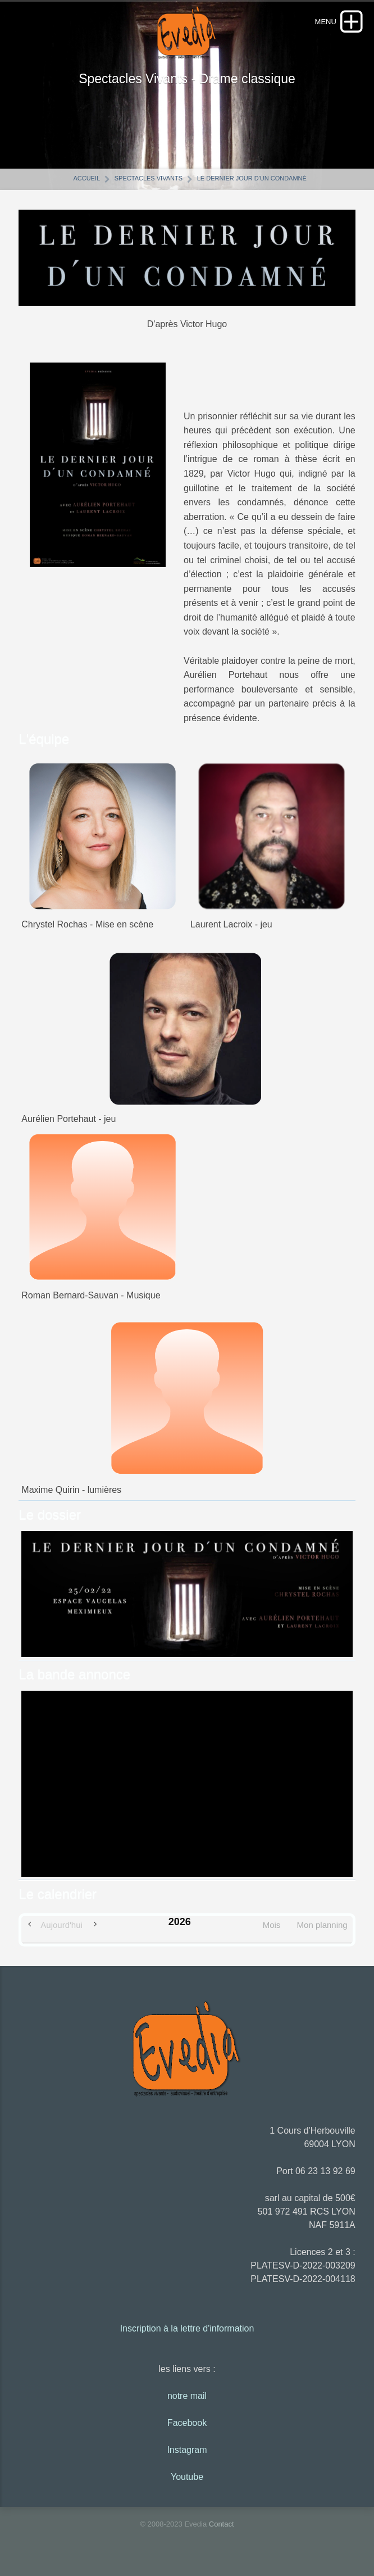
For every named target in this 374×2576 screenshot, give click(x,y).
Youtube (187, 2483)
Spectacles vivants (149, 185)
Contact (221, 2531)
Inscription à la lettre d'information (187, 2335)
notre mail (187, 2402)
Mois (272, 1931)
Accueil (86, 185)
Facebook (187, 2429)
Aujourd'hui (61, 1931)
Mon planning (322, 1931)
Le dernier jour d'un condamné (252, 185)
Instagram (187, 2456)
